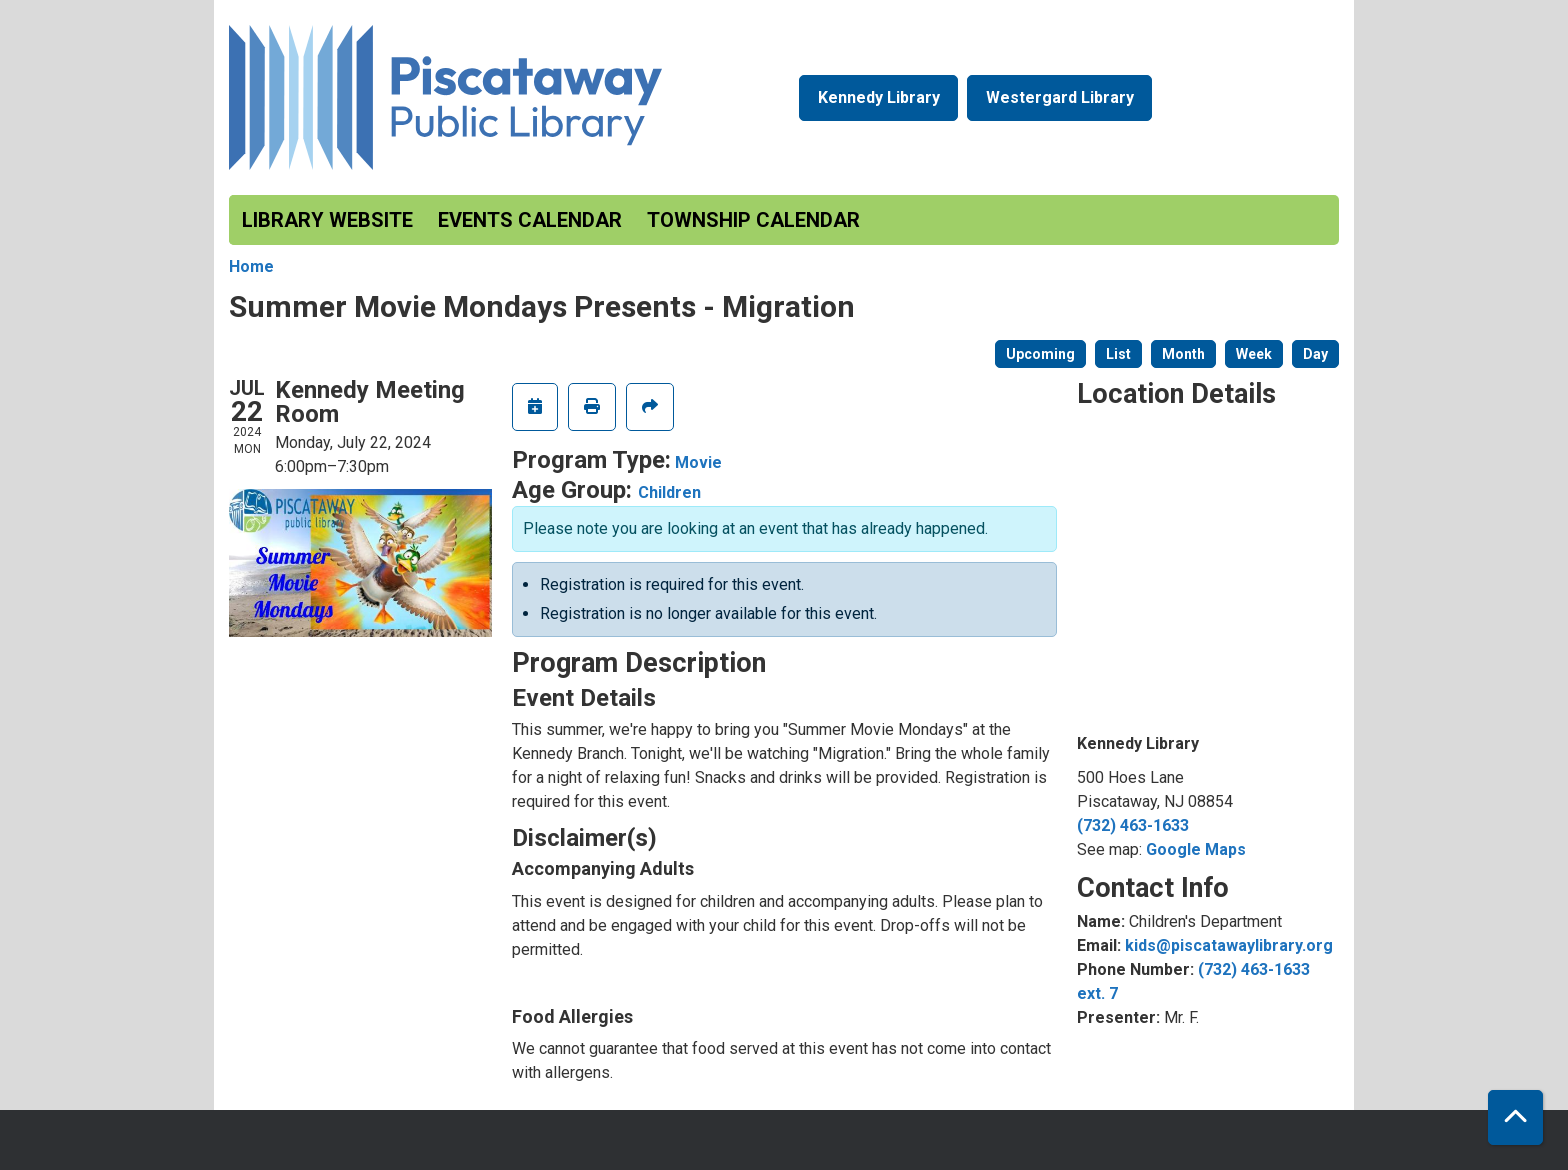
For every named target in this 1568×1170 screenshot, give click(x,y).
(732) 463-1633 (1133, 825)
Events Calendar (530, 220)
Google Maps (1196, 849)
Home (251, 266)
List (1118, 354)
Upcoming (1040, 354)
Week (1254, 354)
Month (1183, 354)
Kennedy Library (879, 97)
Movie (698, 462)
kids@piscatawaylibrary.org (1229, 945)
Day (1315, 354)
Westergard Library (1060, 97)
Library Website (327, 220)
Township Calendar (753, 220)
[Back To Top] (1515, 1117)
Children (669, 492)
